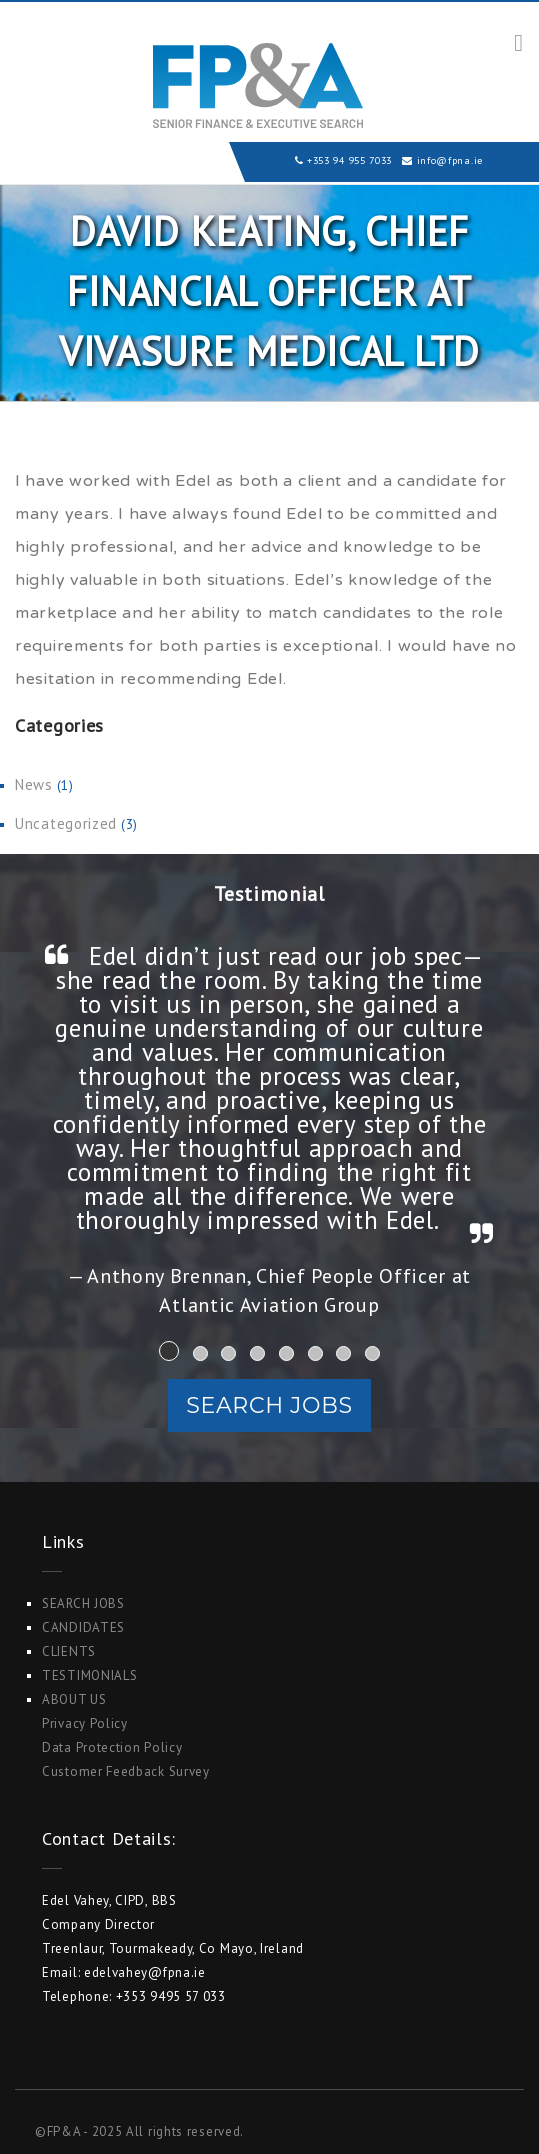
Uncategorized (66, 823)
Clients (69, 1651)
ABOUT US (74, 1699)
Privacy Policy (85, 1723)
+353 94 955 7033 (349, 160)
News (34, 784)
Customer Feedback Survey (126, 1771)
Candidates (83, 1627)
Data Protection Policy (112, 1747)
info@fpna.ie (450, 160)
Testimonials (89, 1675)
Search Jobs (269, 1405)
